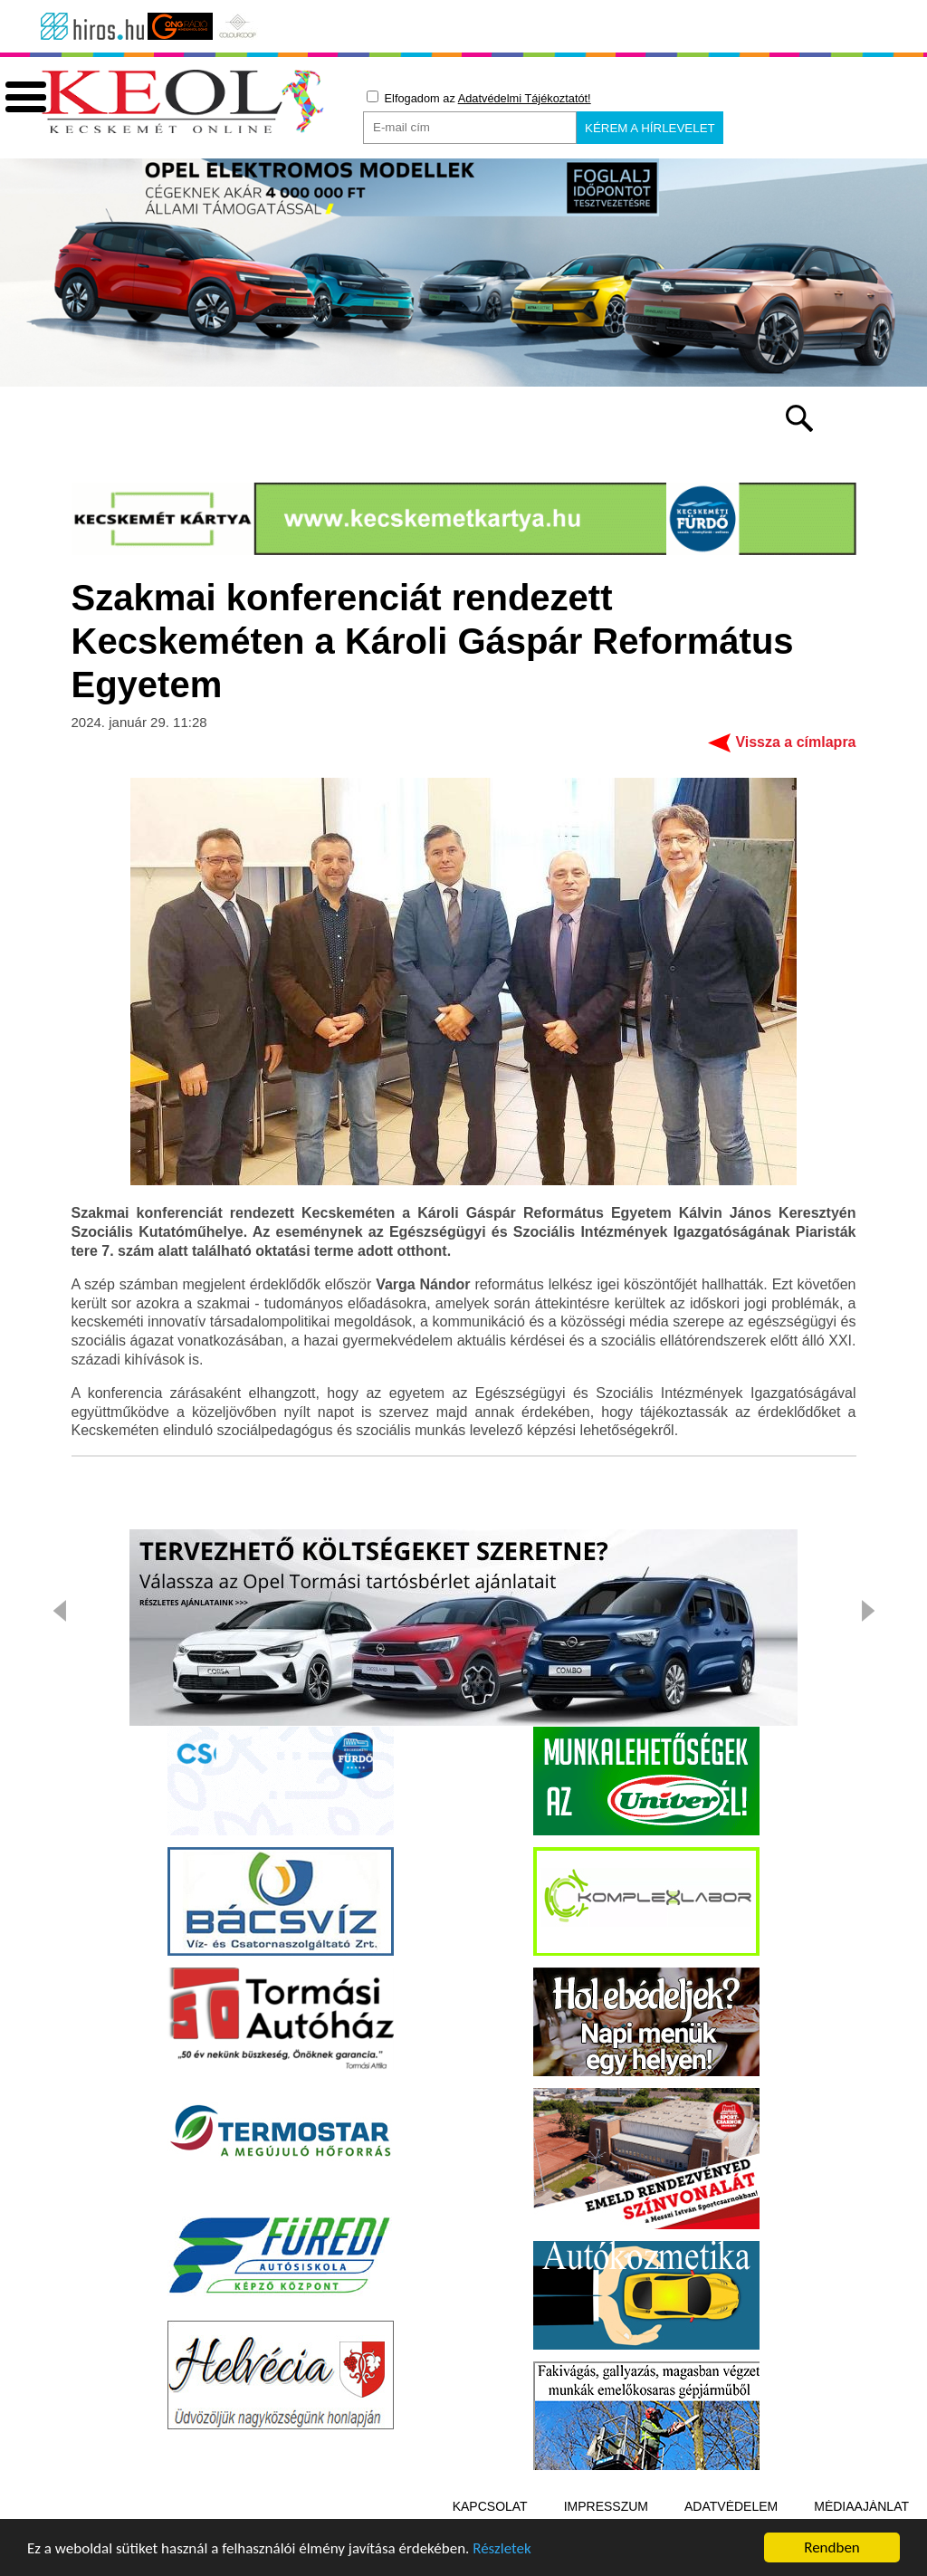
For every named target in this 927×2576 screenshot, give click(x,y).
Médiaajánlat (861, 2506)
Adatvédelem (731, 2506)
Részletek (502, 2548)
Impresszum (606, 2506)
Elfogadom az (479, 98)
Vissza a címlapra (795, 742)
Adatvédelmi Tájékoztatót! (524, 98)
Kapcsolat (490, 2506)
